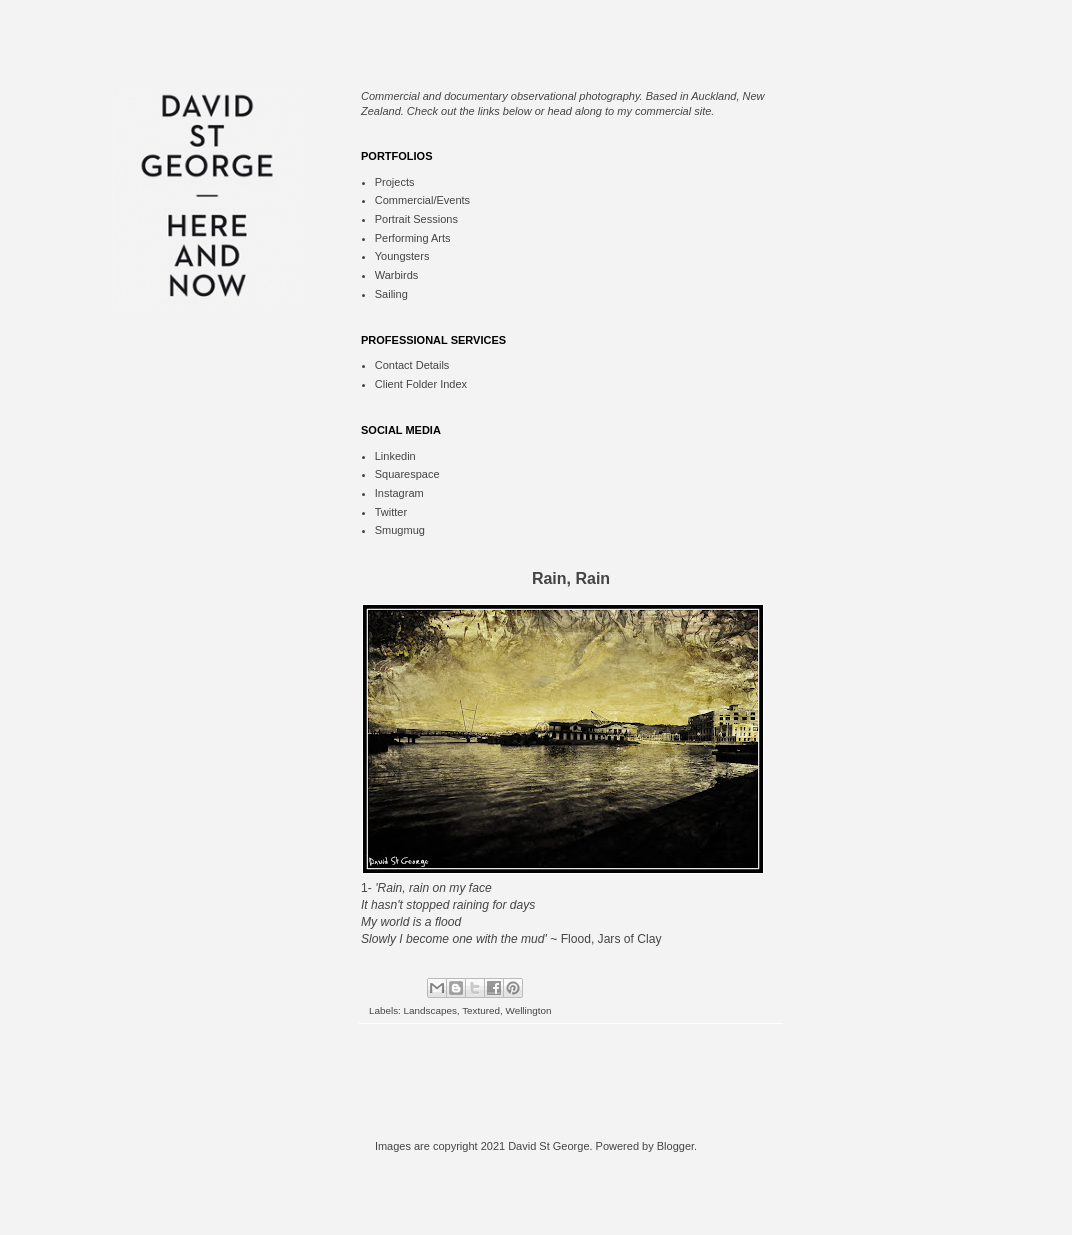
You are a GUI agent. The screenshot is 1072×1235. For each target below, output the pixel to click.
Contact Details (412, 365)
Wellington (529, 1010)
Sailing (391, 294)
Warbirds (397, 275)
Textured (481, 1010)
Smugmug (400, 530)
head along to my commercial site (630, 111)
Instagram (399, 493)
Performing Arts (413, 238)
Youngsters (402, 256)
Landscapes (430, 1010)
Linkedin (395, 456)
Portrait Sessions (416, 219)
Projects (395, 182)
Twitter (391, 512)
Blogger (675, 1146)
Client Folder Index (421, 384)
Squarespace (407, 474)
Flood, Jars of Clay (611, 939)
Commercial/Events (422, 200)
